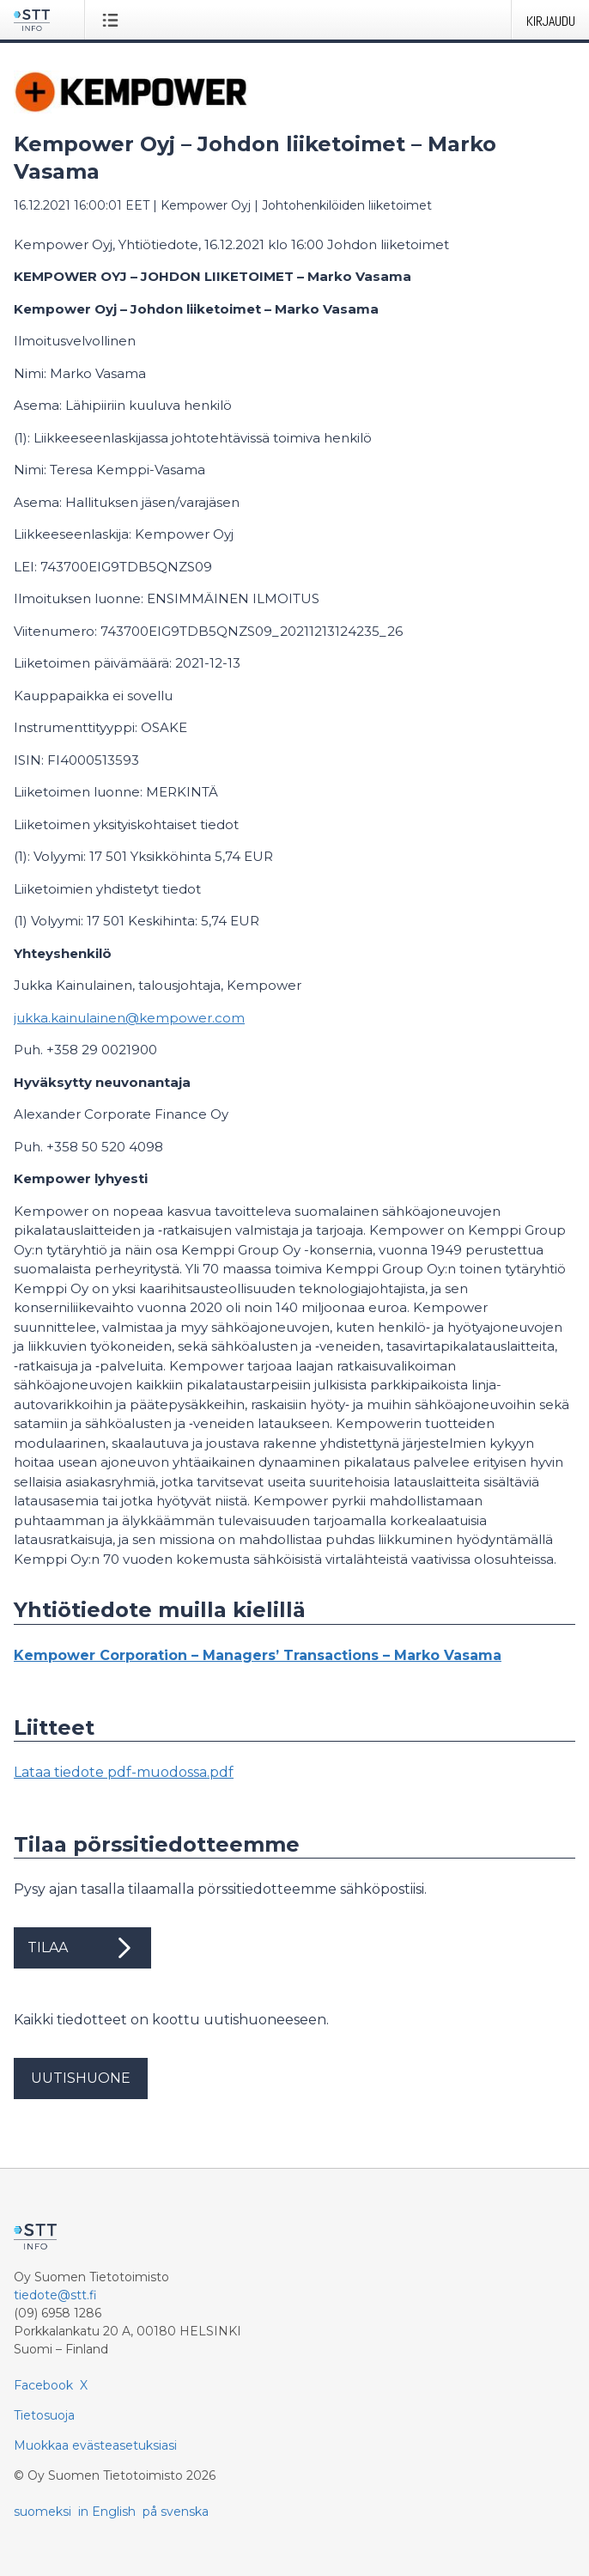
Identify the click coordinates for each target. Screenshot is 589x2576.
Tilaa (82, 1948)
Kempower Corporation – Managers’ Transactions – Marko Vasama (257, 1655)
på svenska (176, 2511)
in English (107, 2511)
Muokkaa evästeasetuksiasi (95, 2445)
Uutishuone (81, 2078)
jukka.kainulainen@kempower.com (129, 1018)
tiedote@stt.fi (55, 2295)
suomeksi (42, 2511)
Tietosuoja (44, 2415)
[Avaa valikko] (114, 20)
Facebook (43, 2385)
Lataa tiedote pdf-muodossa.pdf (124, 1772)
